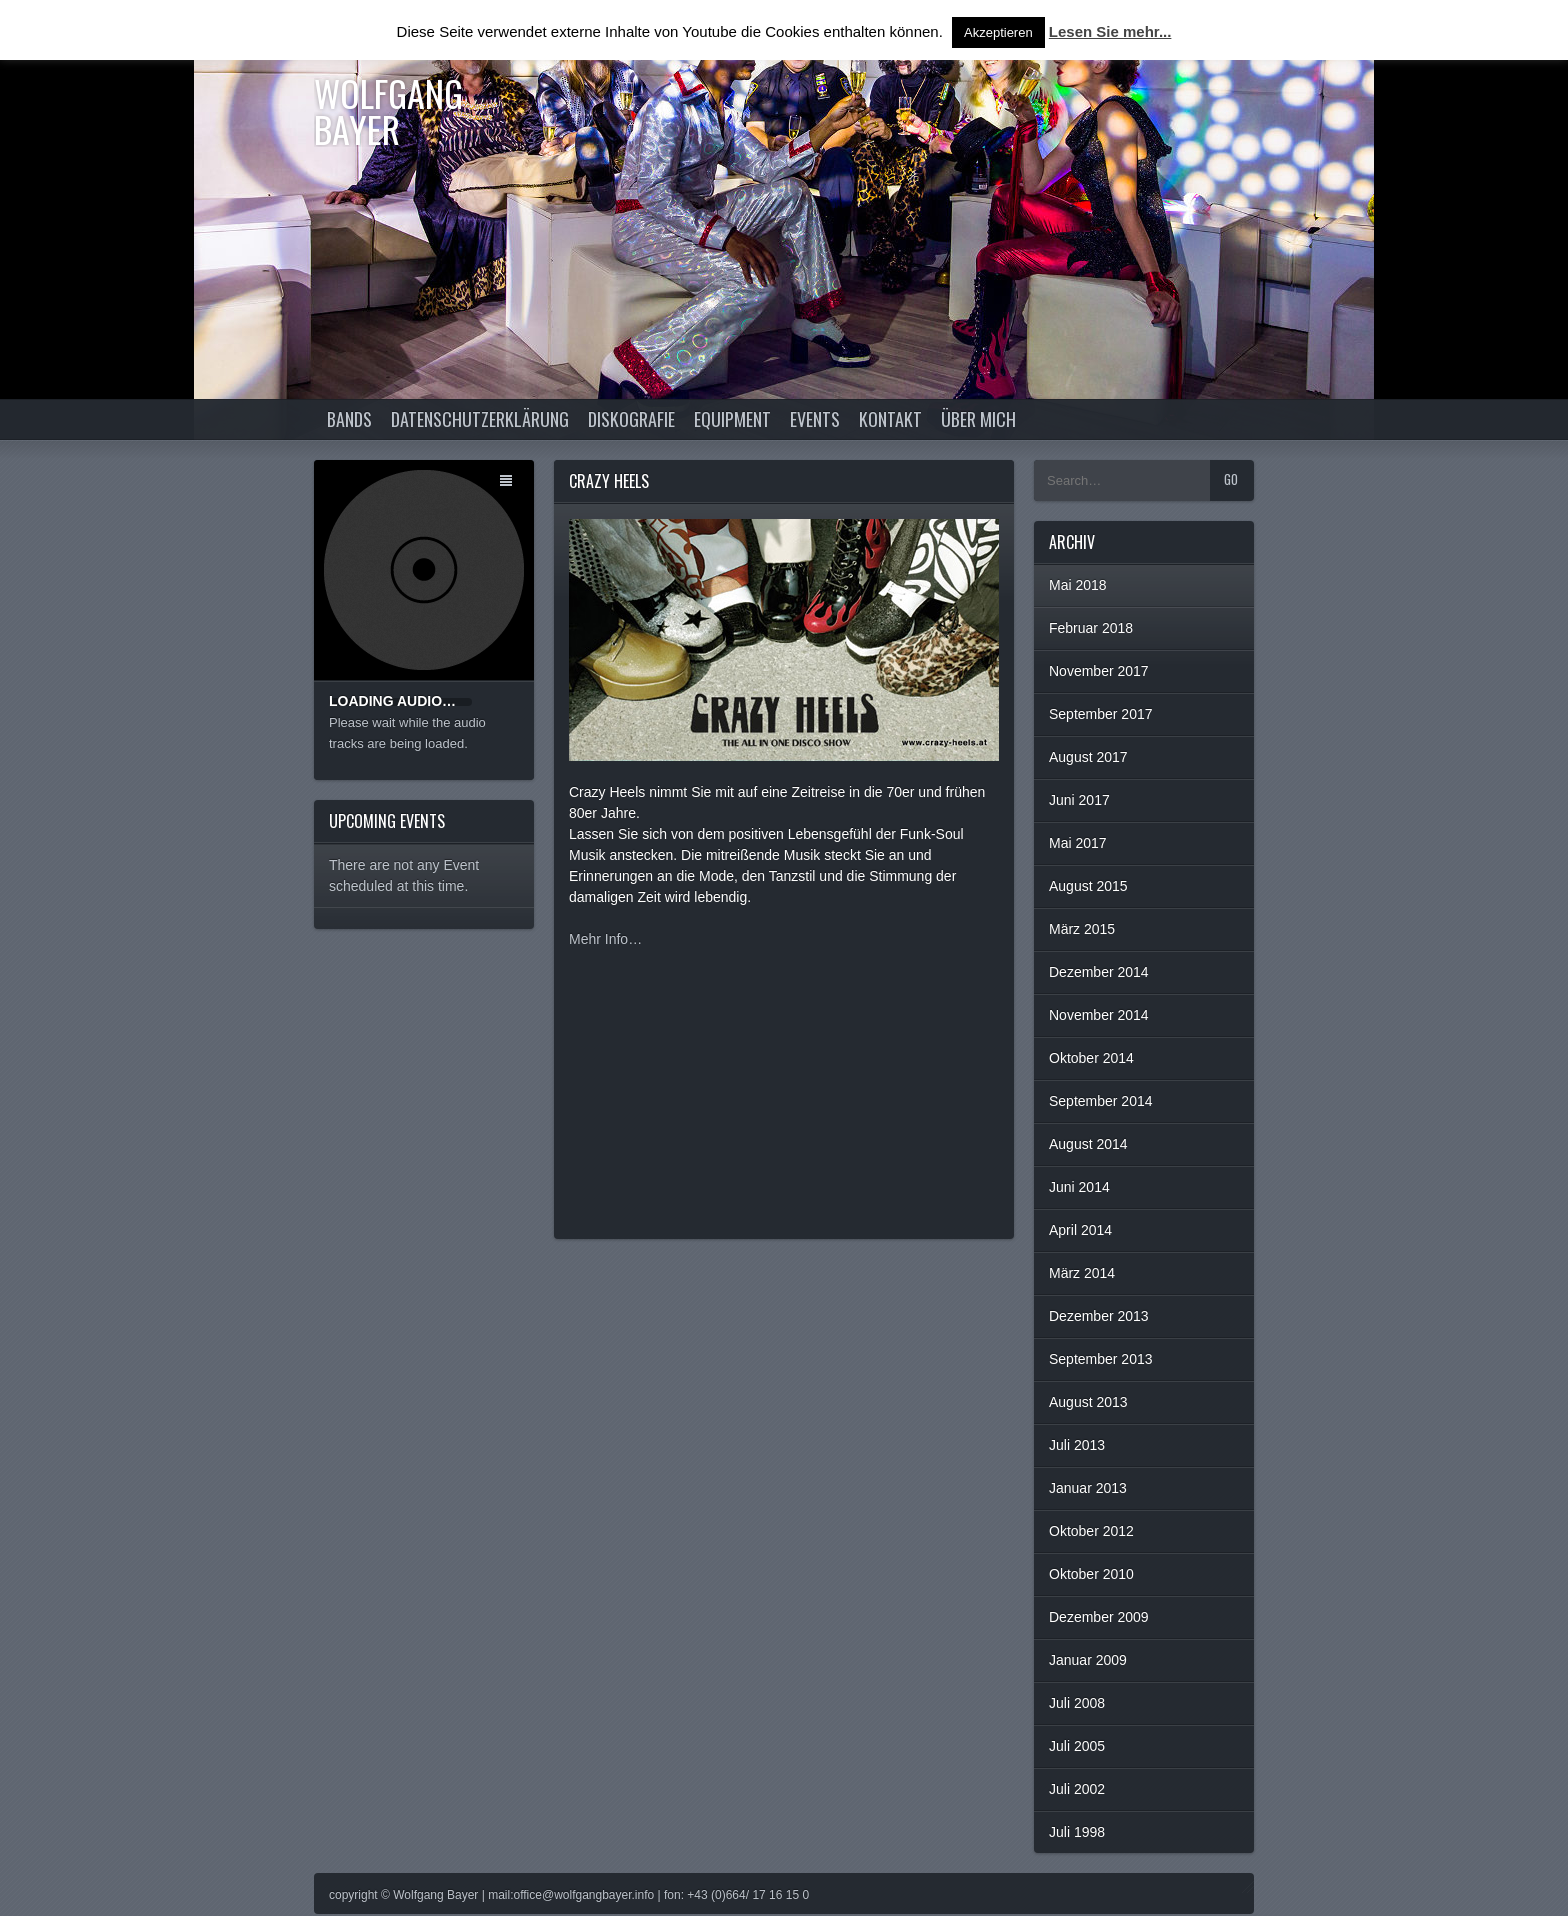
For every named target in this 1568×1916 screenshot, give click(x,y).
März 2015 (1082, 929)
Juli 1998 (1077, 1832)
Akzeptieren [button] (998, 32)
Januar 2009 (1088, 1660)
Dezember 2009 (1099, 1617)
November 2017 (1099, 671)
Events (815, 419)
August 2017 (1088, 757)
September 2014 (1101, 1101)
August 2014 (1088, 1144)
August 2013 (1088, 1402)
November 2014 (1099, 1015)
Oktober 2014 (1091, 1058)
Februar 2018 (1091, 628)
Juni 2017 (1079, 800)
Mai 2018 (1078, 585)
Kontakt (890, 419)
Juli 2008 (1077, 1703)
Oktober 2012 (1091, 1531)
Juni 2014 (1079, 1187)
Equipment (732, 419)
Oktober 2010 (1091, 1574)
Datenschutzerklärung (480, 419)
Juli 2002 (1077, 1789)
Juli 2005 (1077, 1746)
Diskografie (631, 419)
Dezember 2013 (1099, 1316)
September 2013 (1101, 1359)
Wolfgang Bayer (388, 110)
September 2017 (1101, 714)
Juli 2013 (1077, 1445)
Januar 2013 (1088, 1488)
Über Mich (978, 419)
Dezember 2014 (1099, 972)
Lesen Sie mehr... (1110, 31)
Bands (349, 419)
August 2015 (1088, 886)
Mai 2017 (1078, 843)
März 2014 (1082, 1273)
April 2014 (1080, 1230)
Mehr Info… (605, 939)
